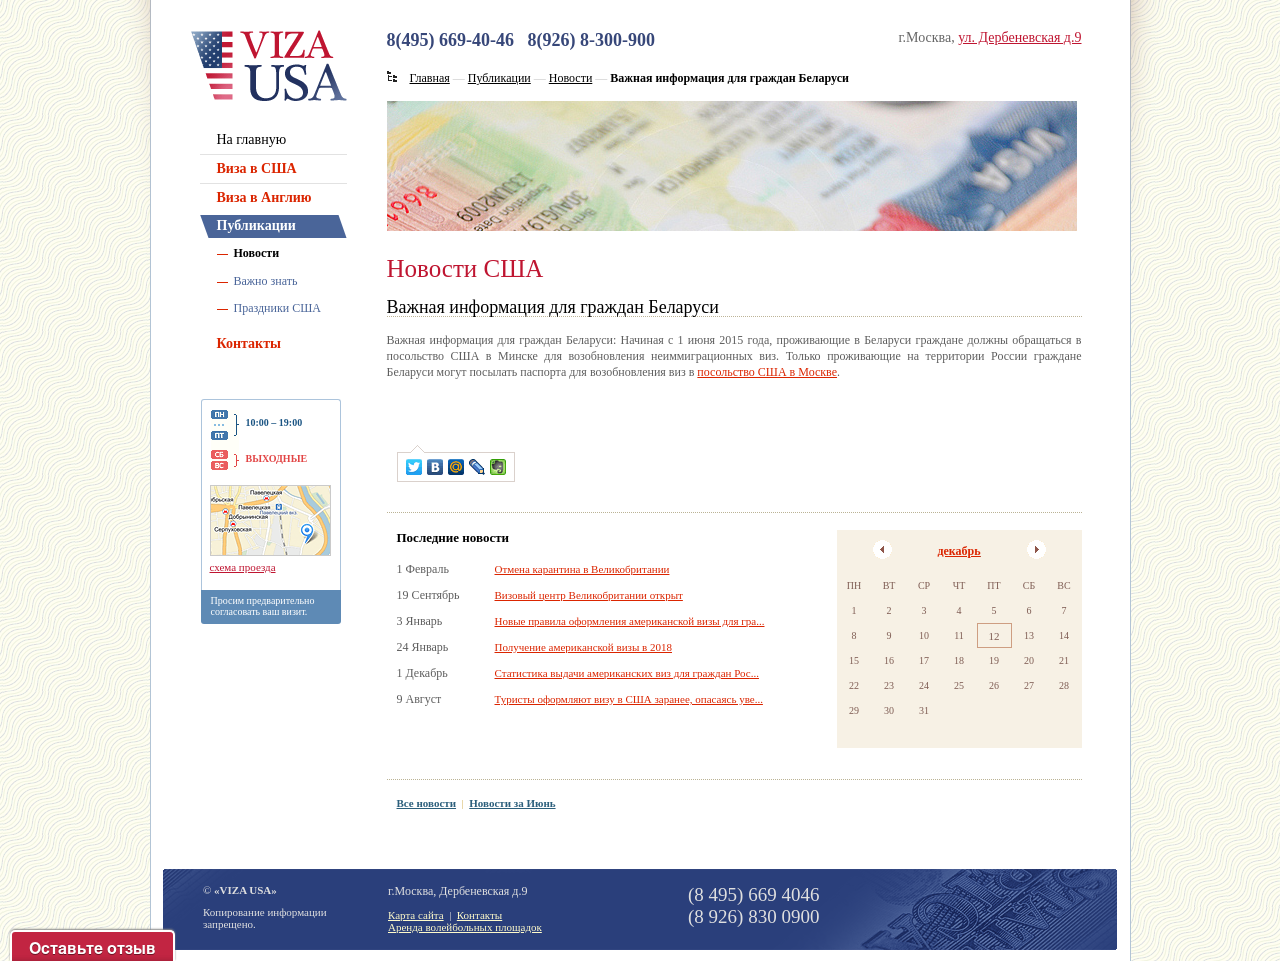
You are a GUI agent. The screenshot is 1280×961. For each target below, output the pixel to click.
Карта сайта (416, 915)
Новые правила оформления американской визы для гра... (630, 621)
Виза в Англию (264, 197)
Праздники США (278, 308)
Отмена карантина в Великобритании (582, 569)
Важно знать (266, 281)
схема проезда (243, 567)
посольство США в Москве (767, 372)
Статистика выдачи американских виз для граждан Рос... (627, 673)
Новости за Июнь (512, 803)
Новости (257, 253)
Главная (430, 78)
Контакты (249, 343)
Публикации (256, 225)
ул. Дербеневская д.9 (1019, 37)
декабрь (958, 551)
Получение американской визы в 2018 (583, 647)
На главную (252, 139)
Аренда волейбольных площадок (465, 927)
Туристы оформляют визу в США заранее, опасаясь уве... (629, 699)
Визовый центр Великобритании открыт (589, 595)
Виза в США (257, 168)
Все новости (427, 803)
